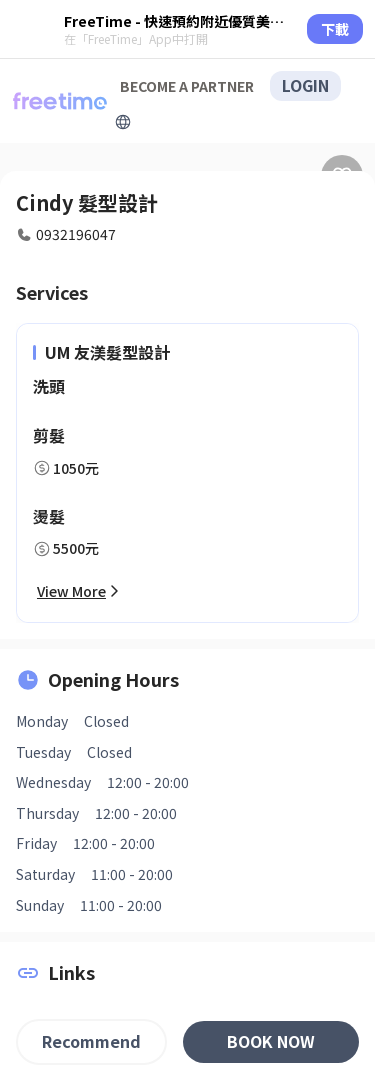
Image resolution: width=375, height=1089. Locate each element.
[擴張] (123, 122)
